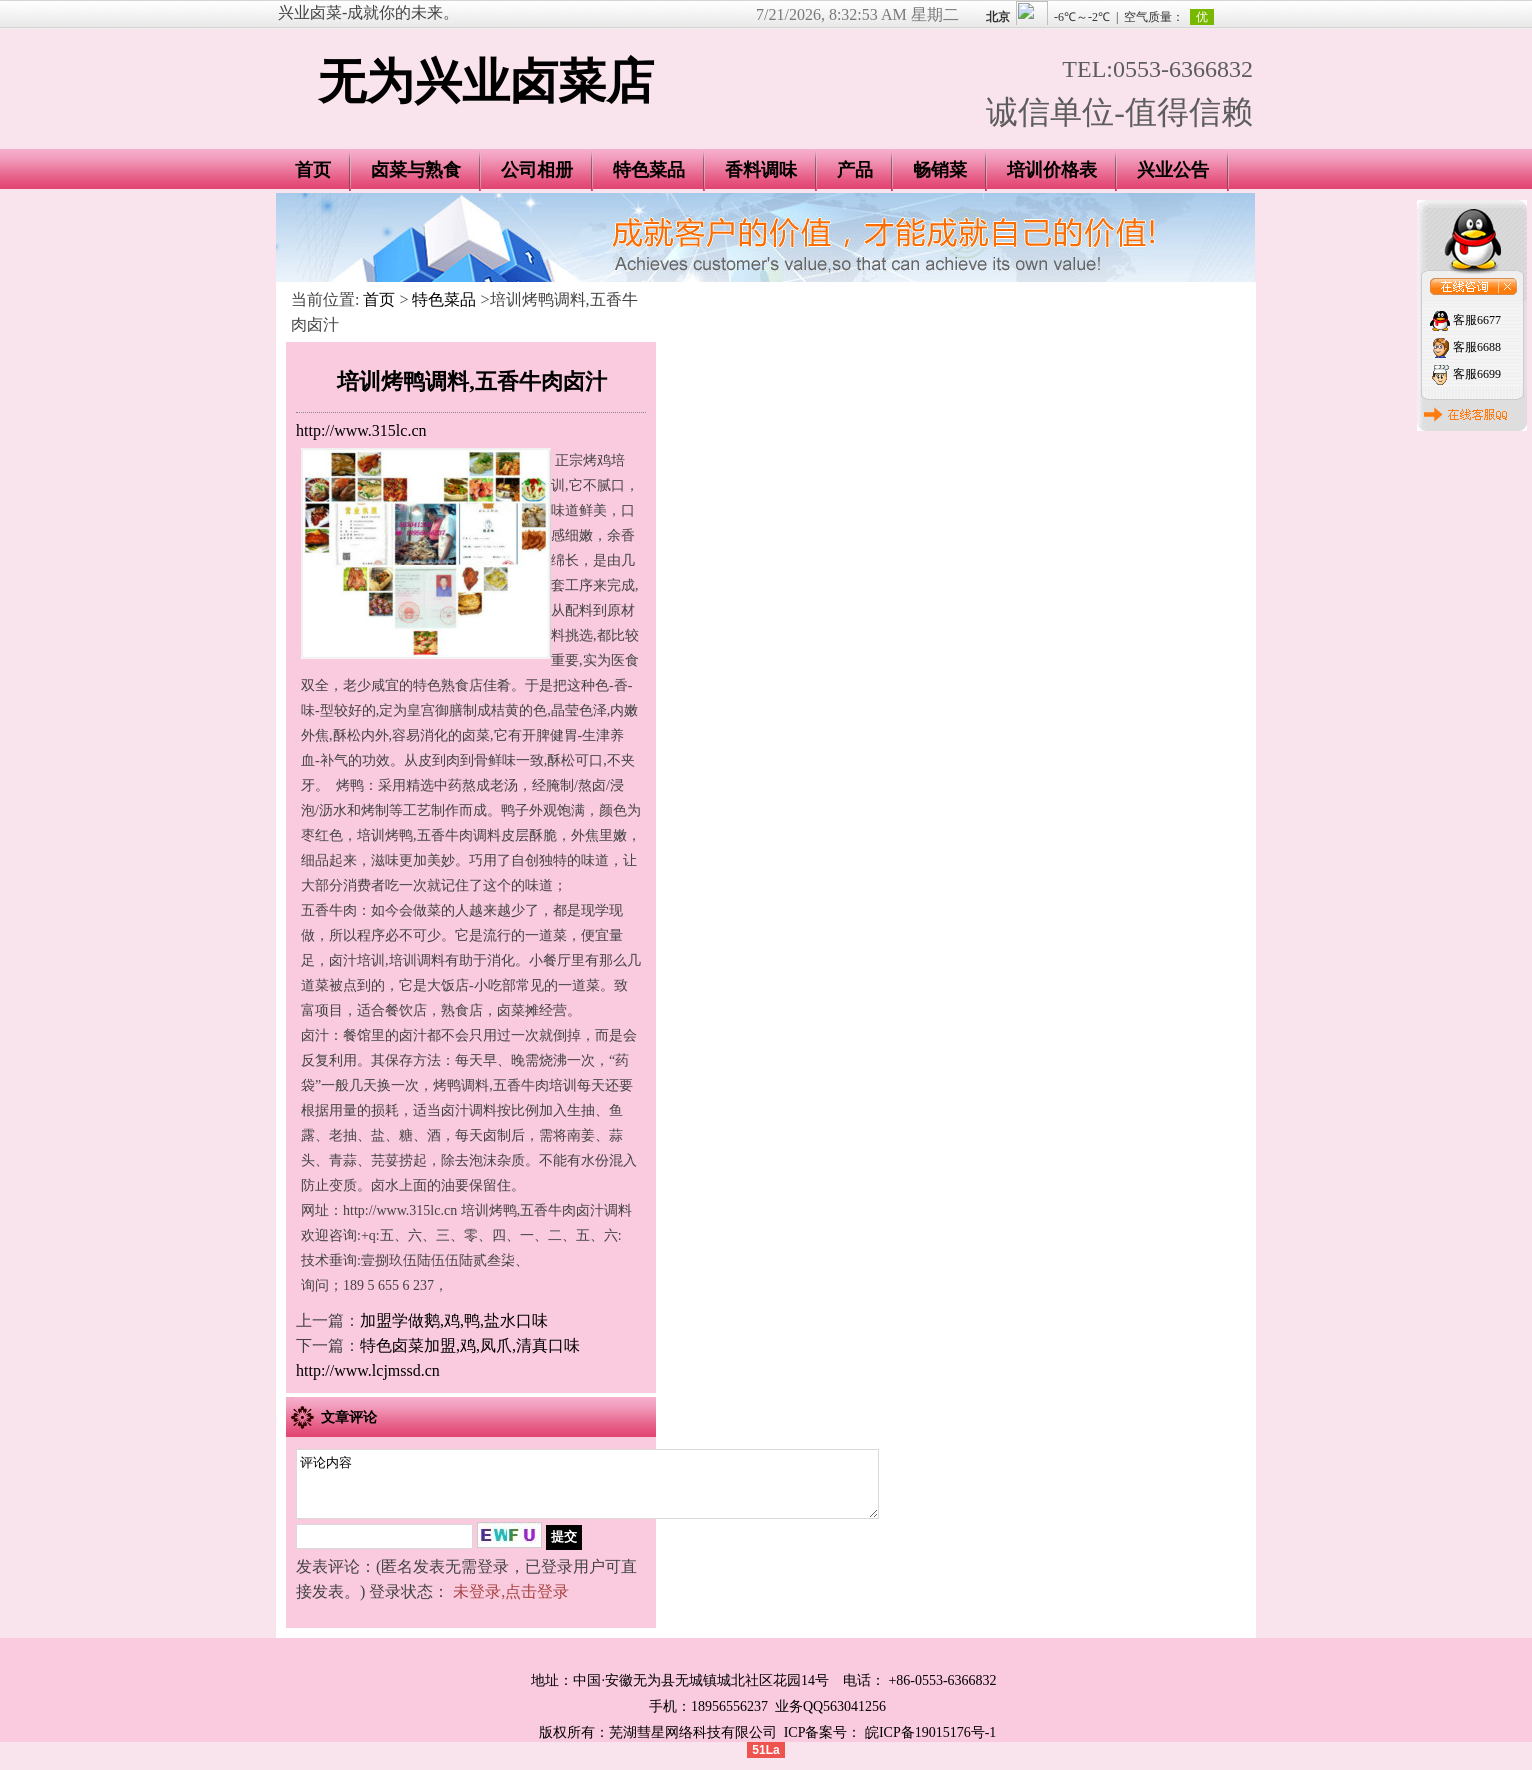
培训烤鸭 (385, 835)
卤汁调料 (469, 1110)
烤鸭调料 (461, 1085)
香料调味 (761, 170)
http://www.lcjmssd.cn (368, 1370)
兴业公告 (1173, 170)
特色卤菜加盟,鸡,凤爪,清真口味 (470, 1345)
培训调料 (417, 960)
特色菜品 (649, 170)
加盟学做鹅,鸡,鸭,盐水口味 (454, 1320)
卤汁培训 (357, 960)
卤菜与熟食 (416, 170)
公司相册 (537, 170)
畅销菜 (940, 170)
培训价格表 (1052, 170)
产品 (855, 170)
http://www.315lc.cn (361, 430)
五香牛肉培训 (535, 1085)
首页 (313, 170)
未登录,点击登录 (511, 1603)
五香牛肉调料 (459, 835)
